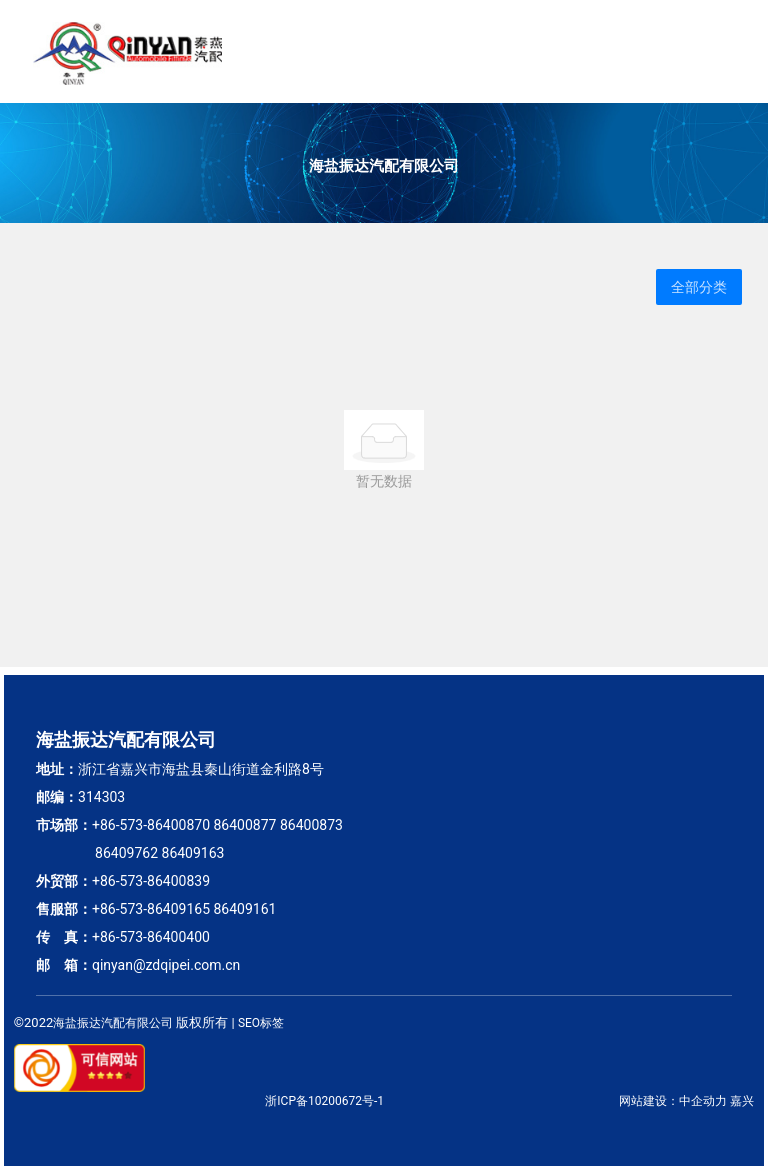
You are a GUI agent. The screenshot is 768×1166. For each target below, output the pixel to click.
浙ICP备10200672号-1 (324, 1101)
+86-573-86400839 (151, 881)
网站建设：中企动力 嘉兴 (686, 1101)
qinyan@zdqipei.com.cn (166, 965)
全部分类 (699, 287)
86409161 (244, 909)
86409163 (193, 853)
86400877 (244, 825)
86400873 (311, 825)
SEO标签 (261, 1023)
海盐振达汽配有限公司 (384, 166)
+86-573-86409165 (151, 909)
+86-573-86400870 (151, 825)
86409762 (126, 853)
